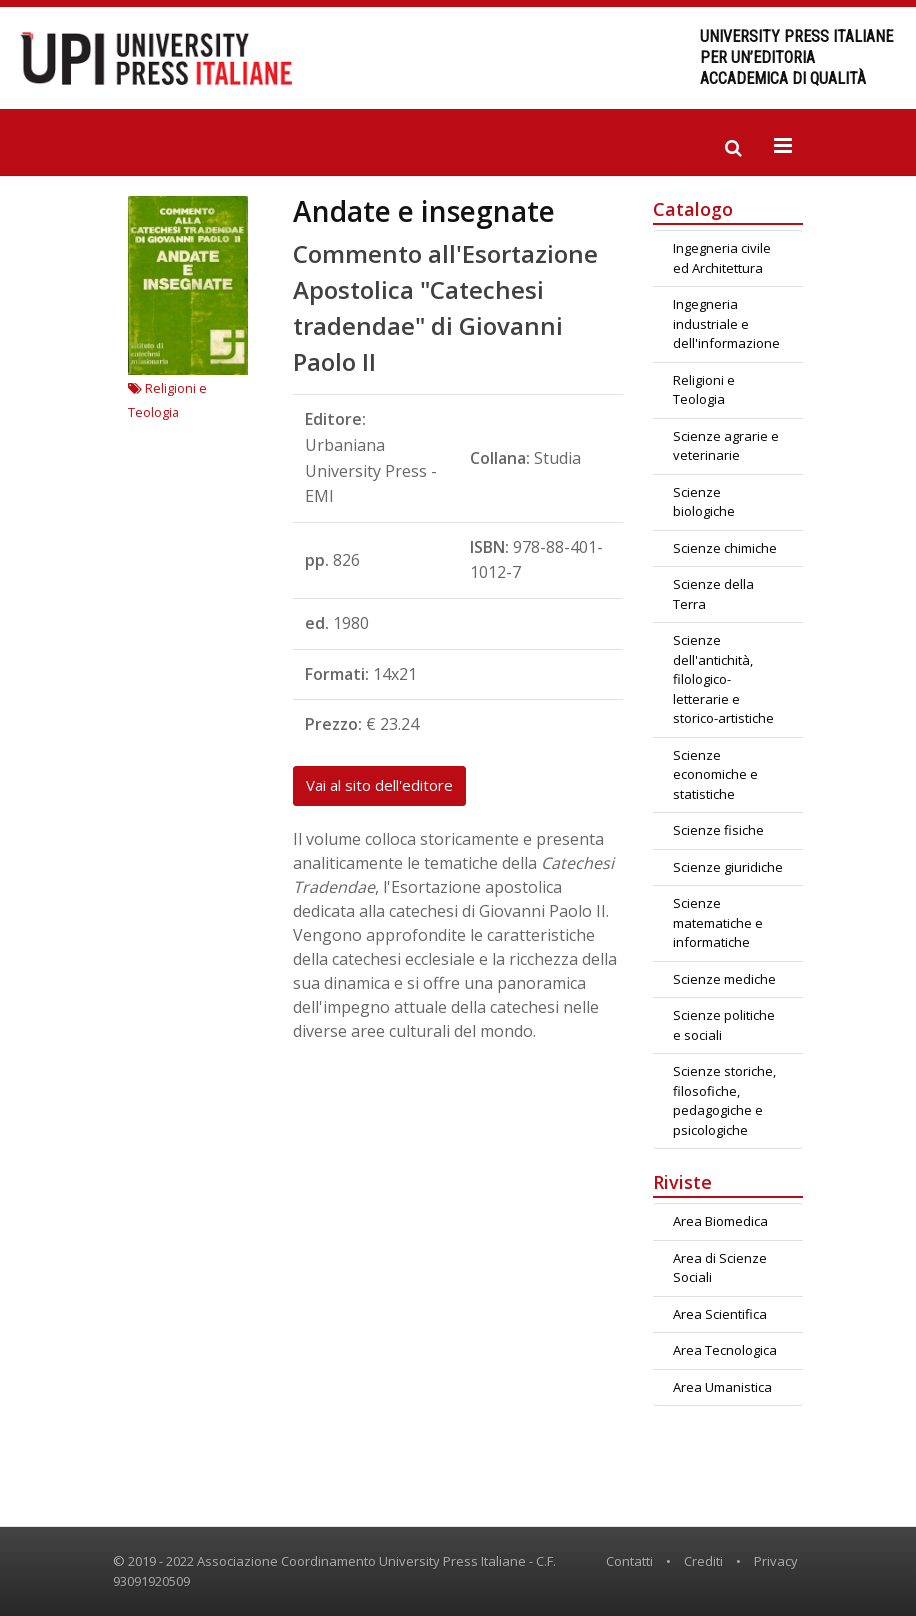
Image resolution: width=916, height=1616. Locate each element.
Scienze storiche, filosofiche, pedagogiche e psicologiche (724, 1100)
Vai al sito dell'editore (379, 785)
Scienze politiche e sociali (724, 1025)
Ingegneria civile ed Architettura (722, 258)
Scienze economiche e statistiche (715, 774)
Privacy (776, 1561)
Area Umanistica (722, 1387)
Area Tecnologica (725, 1350)
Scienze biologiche (704, 502)
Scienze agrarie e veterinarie (726, 446)
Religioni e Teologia (704, 390)
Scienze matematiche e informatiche (718, 922)
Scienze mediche (724, 979)
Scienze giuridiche (728, 867)
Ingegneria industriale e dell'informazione (726, 323)
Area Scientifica (720, 1314)
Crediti (703, 1561)
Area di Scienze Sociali (720, 1268)
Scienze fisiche (718, 830)
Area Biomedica (720, 1221)
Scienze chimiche (725, 548)
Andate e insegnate (424, 211)
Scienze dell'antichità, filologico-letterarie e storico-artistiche (723, 679)
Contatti (629, 1561)
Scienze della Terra (713, 594)
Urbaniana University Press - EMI (371, 470)
